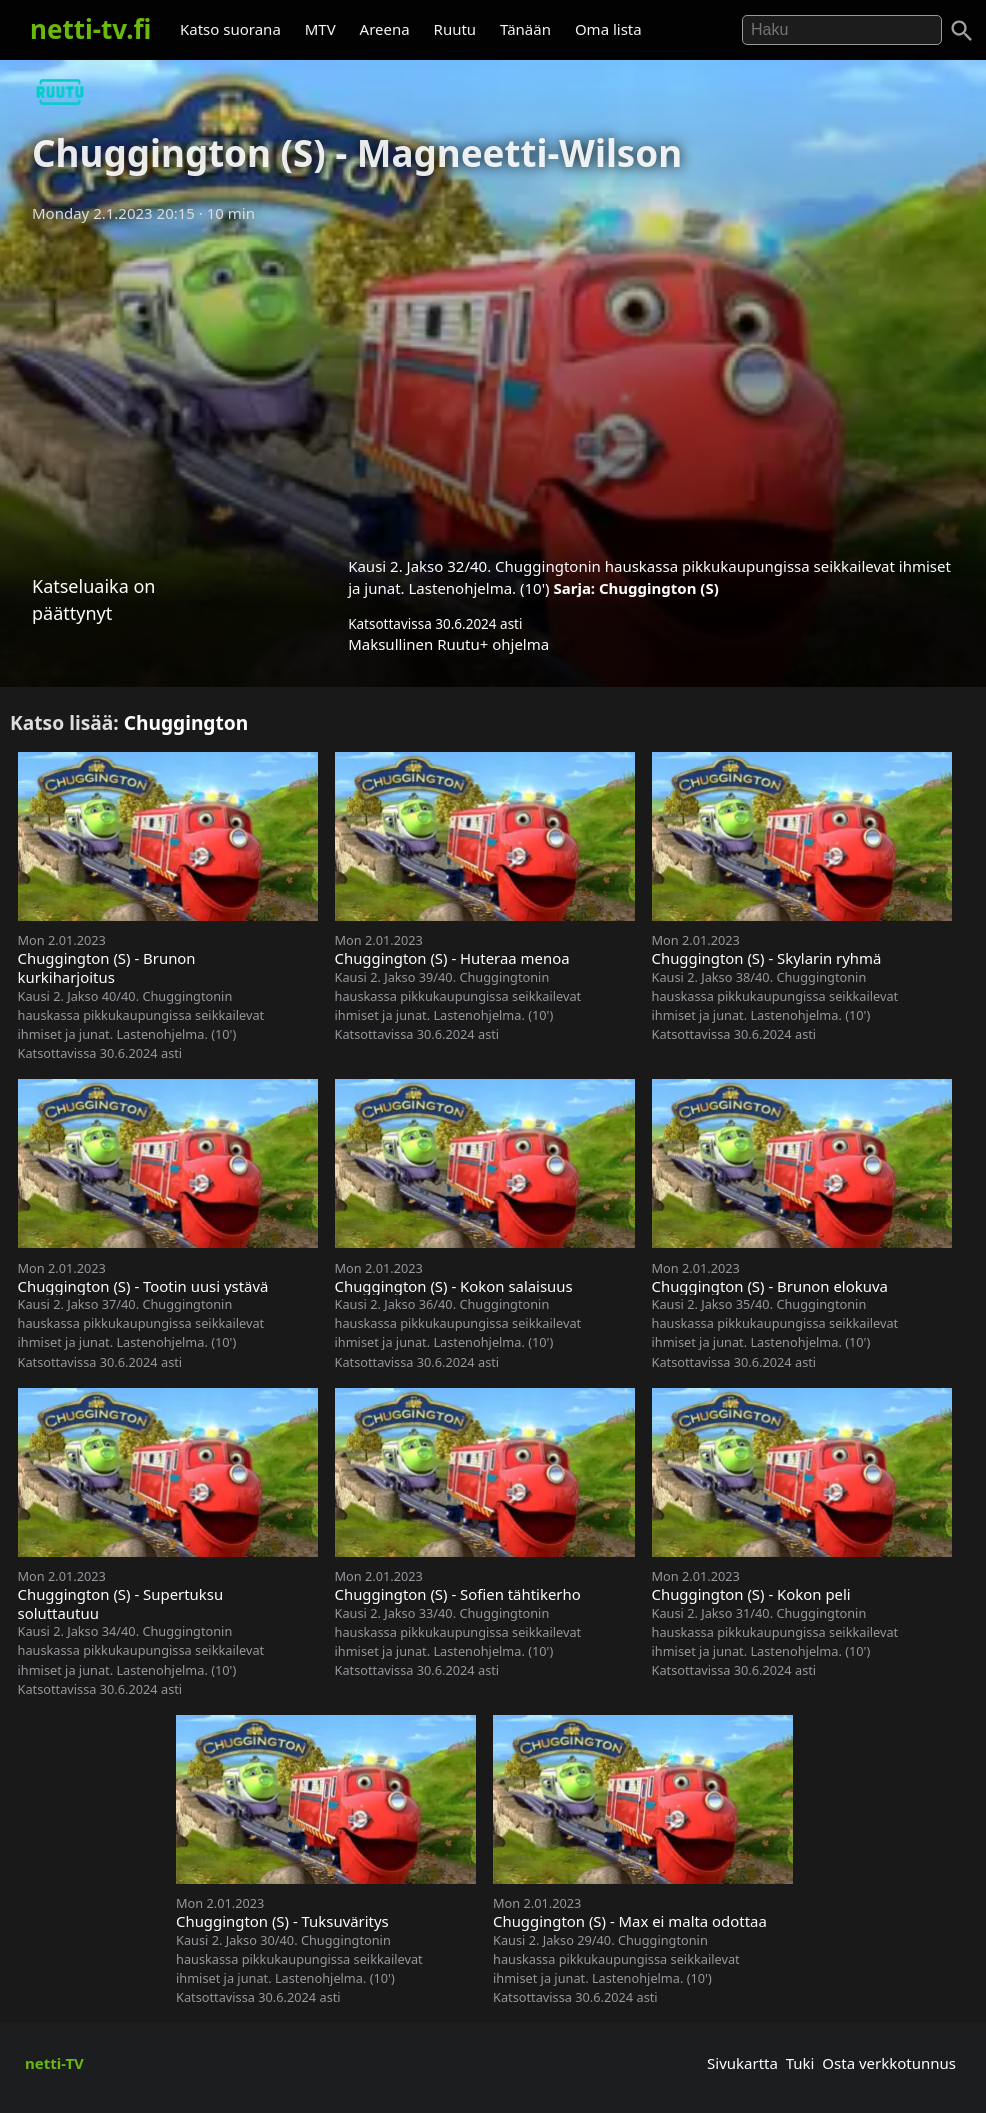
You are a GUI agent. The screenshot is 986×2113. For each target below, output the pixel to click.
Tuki (800, 2063)
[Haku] (962, 31)
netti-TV (54, 2063)
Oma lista (608, 29)
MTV (320, 29)
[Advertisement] (493, 383)
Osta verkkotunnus (889, 2063)
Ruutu (455, 29)
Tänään (525, 29)
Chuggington (186, 722)
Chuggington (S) (659, 588)
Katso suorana (230, 29)
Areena (385, 29)
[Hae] (842, 30)
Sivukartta (742, 2063)
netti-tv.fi (90, 29)
